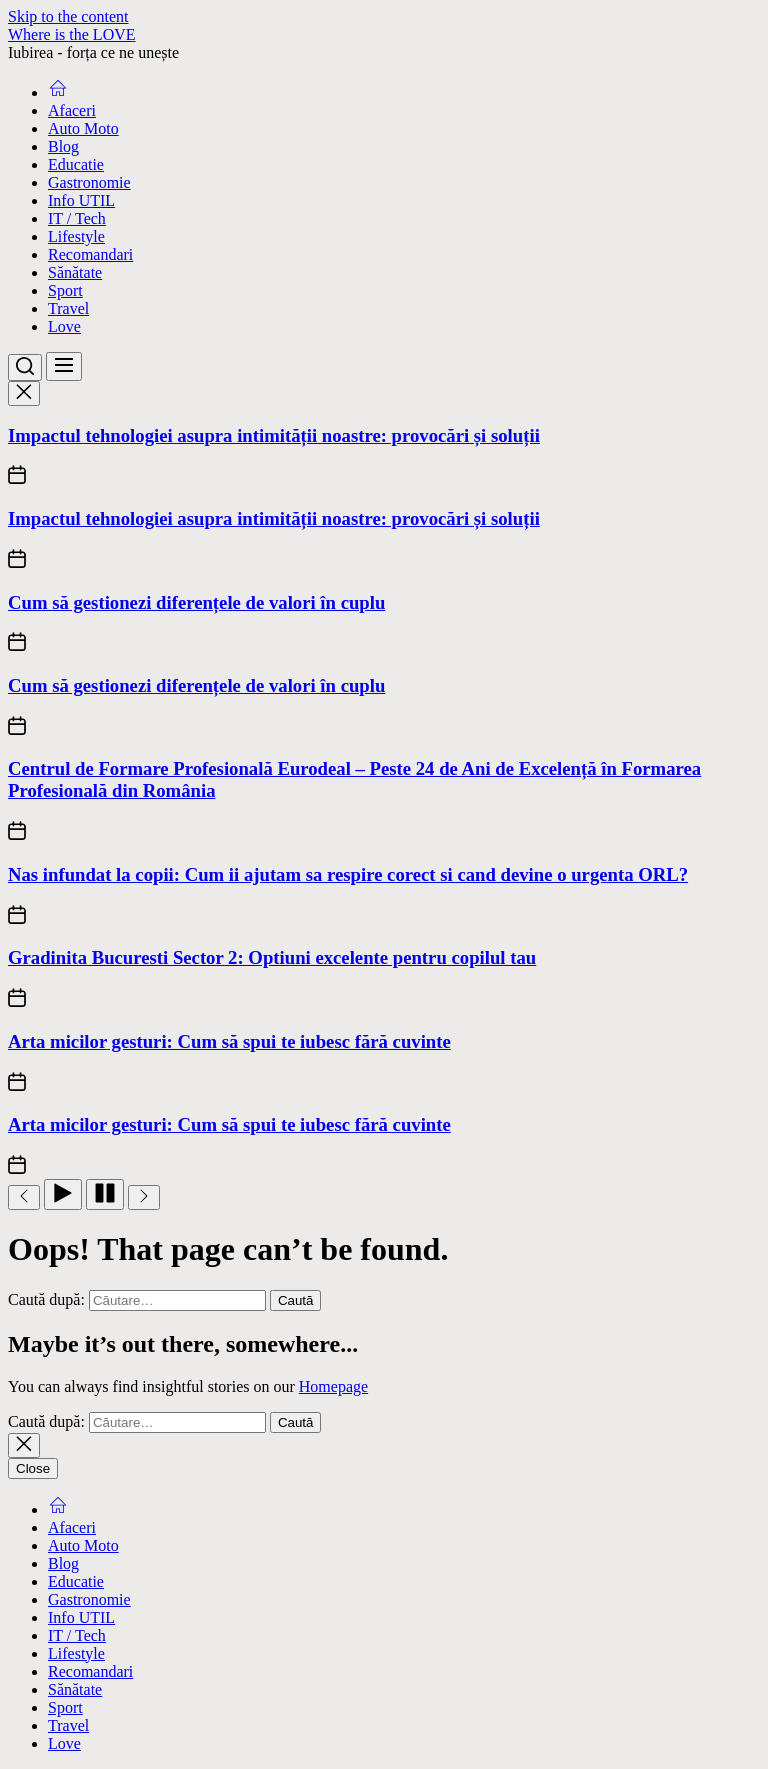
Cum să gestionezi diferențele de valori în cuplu (196, 602)
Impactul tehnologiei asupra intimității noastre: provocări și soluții (274, 435)
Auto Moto (83, 128)
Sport (65, 290)
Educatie (76, 164)
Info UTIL (81, 200)
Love (64, 326)
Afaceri (72, 110)
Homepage (333, 1386)
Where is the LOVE (72, 34)
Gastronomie (89, 182)
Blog (63, 146)
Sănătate (75, 272)
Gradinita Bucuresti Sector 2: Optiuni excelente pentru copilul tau (272, 957)
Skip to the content (68, 16)
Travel (68, 308)
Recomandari (90, 254)
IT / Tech (77, 218)
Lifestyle (76, 236)
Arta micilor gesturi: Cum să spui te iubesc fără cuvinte (229, 1041)
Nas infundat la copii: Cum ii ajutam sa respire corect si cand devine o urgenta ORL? (348, 874)
